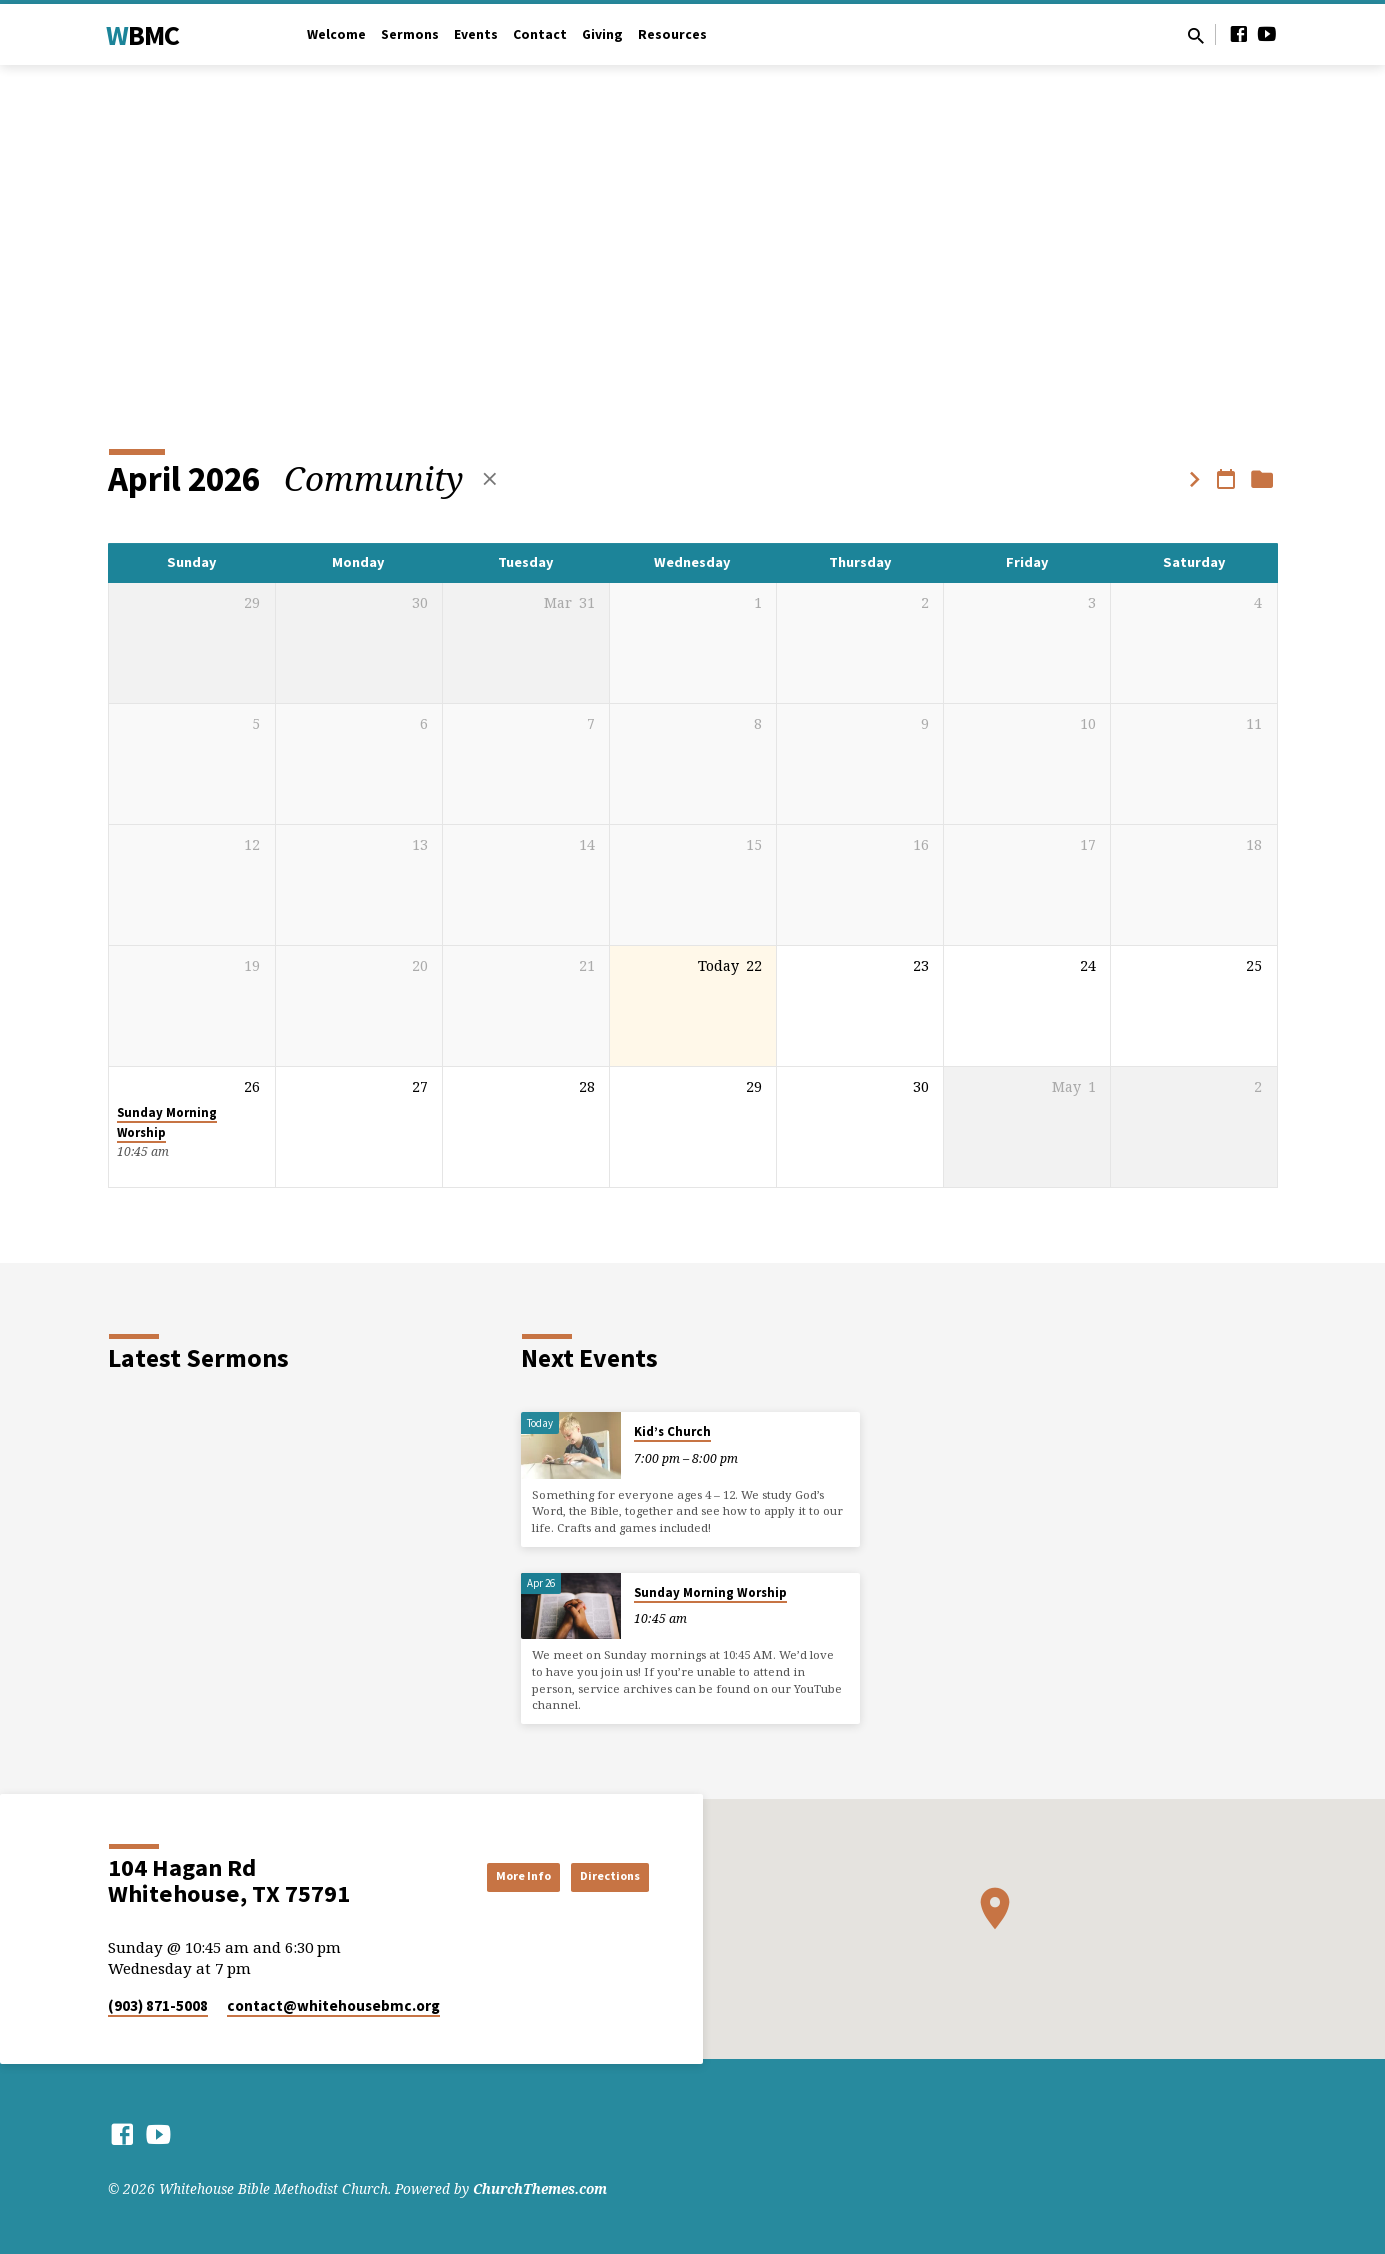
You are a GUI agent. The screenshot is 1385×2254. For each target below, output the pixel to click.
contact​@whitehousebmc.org (333, 2005)
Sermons (410, 34)
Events (476, 34)
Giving (602, 34)
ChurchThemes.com (540, 2188)
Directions (598, 1876)
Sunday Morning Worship (710, 1592)
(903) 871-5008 (158, 2005)
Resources (672, 34)
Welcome (336, 34)
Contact (540, 34)
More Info (486, 1876)
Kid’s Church (672, 1431)
